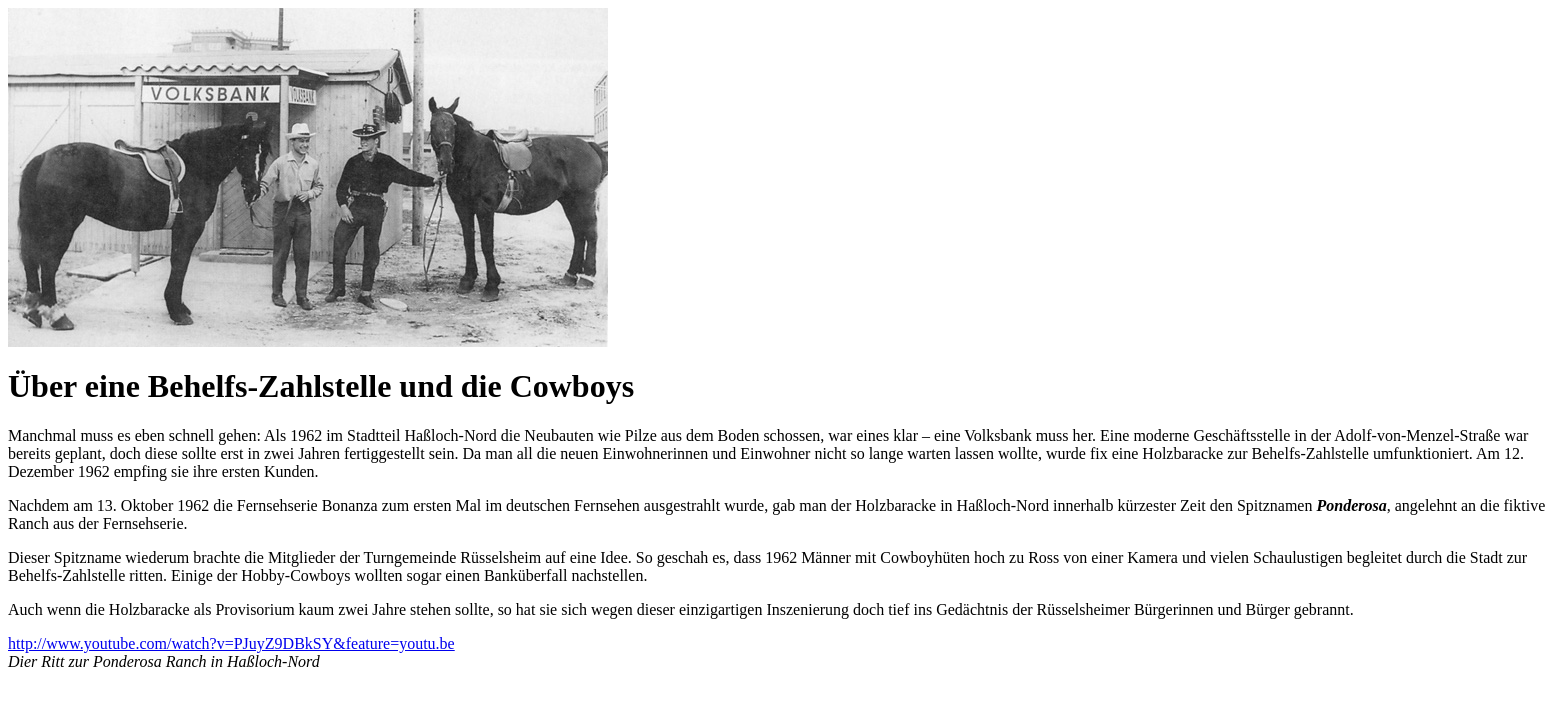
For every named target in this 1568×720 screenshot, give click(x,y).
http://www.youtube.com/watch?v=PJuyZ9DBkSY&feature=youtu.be (231, 643)
